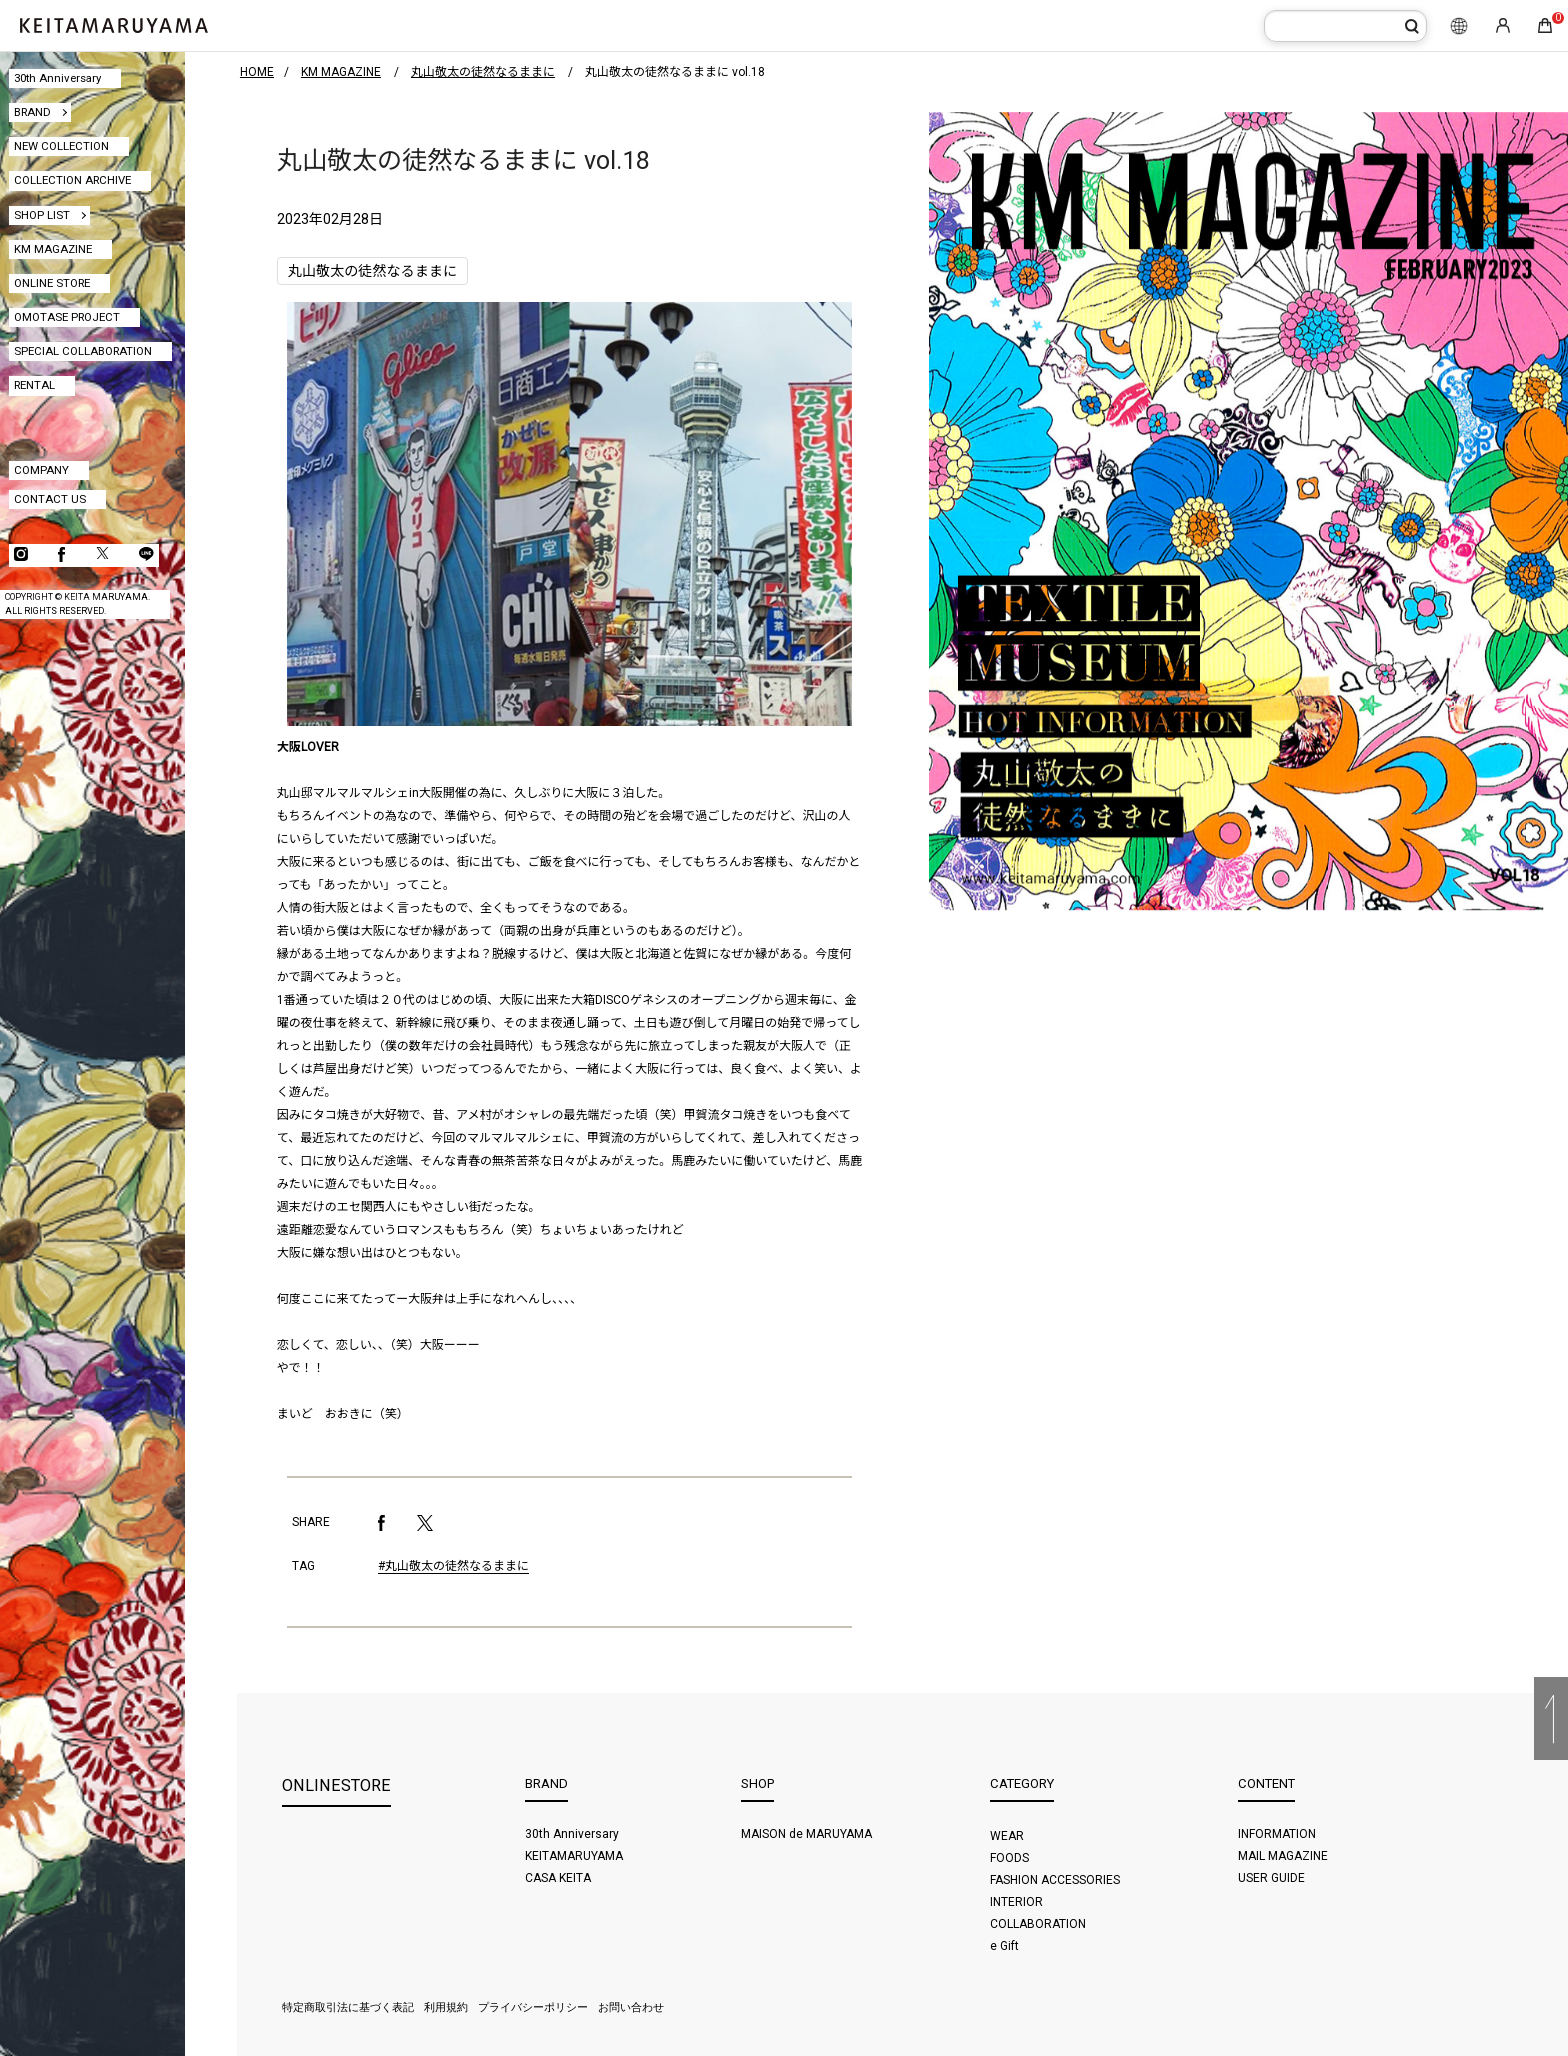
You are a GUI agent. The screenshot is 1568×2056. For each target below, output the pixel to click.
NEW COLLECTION (61, 146)
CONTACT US (50, 499)
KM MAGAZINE (53, 249)
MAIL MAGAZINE (1283, 1856)
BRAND (32, 112)
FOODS (1009, 1858)
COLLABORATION (1038, 1924)
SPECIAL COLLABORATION (83, 351)
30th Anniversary (57, 78)
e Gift (1004, 1946)
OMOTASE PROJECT (67, 317)
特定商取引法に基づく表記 (348, 2007)
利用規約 (446, 2007)
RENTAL (34, 385)
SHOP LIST (42, 215)
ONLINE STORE (52, 283)
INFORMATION (1277, 1834)
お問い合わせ (631, 2007)
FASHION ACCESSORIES (1055, 1880)
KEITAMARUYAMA (574, 1856)
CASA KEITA (558, 1878)
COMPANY (41, 470)
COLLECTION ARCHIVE (72, 180)
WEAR (1007, 1836)
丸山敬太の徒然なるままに (372, 271)
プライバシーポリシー (533, 2007)
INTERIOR (1016, 1902)
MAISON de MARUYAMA (806, 1834)
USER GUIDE (1271, 1878)
